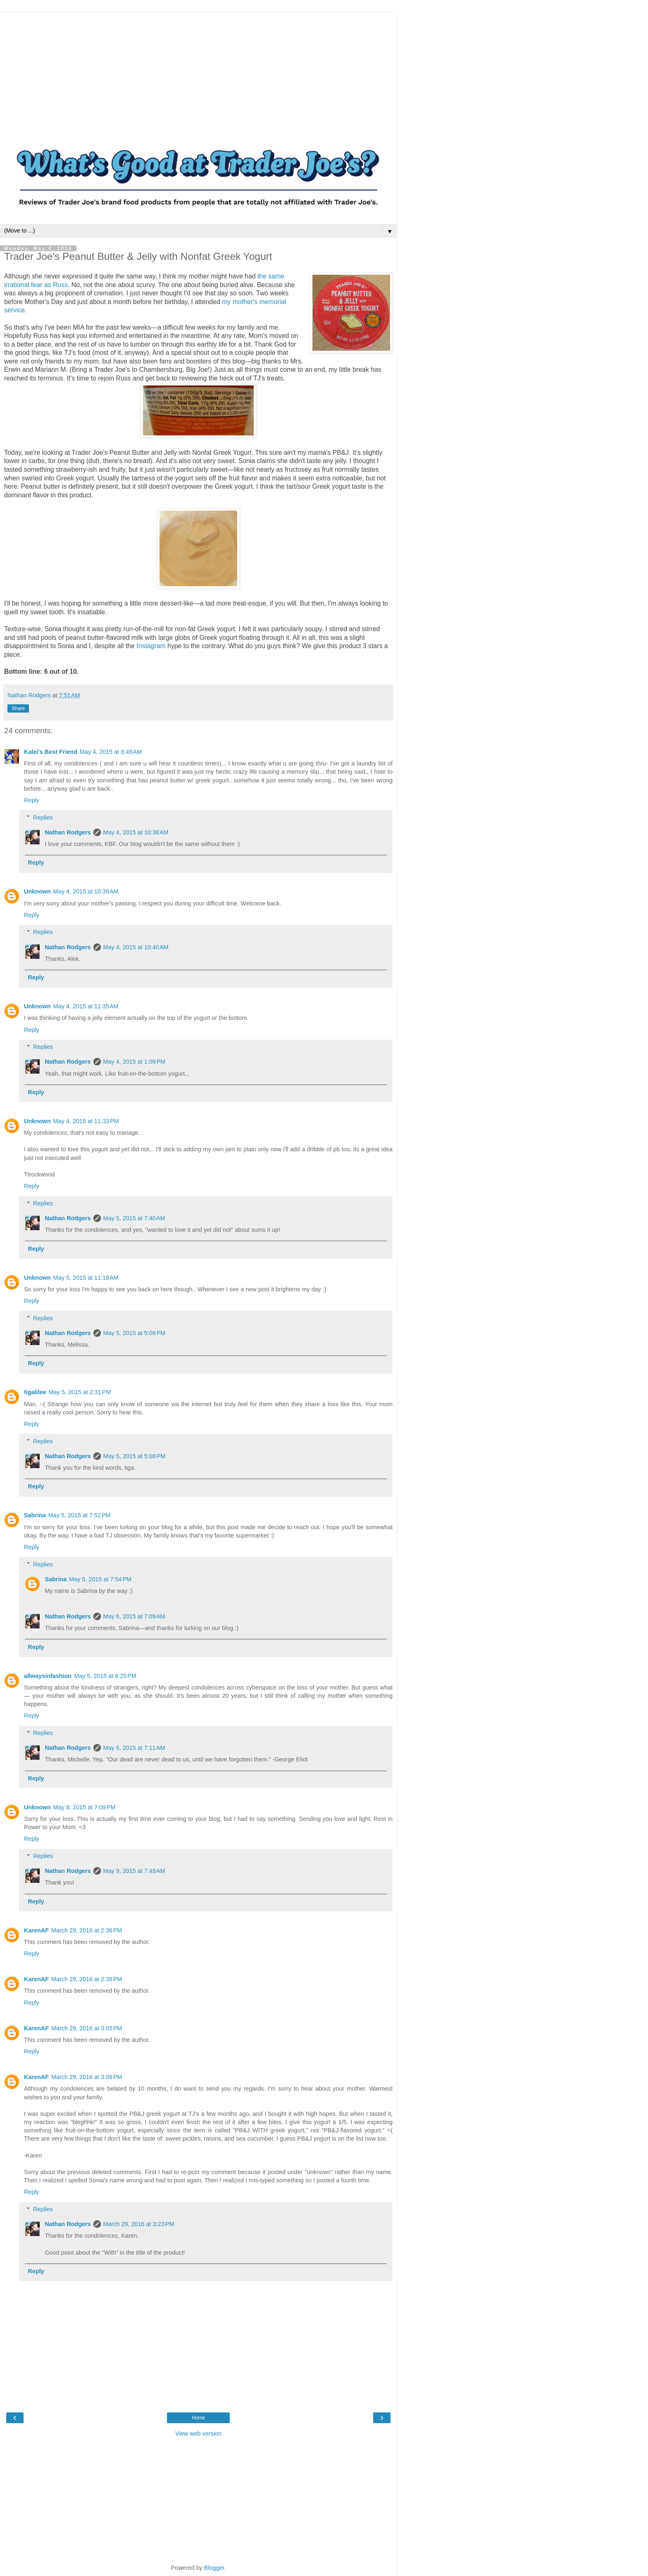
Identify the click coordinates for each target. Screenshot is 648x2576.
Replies (43, 817)
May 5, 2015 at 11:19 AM (86, 1277)
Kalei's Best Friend (50, 752)
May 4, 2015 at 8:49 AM (111, 752)
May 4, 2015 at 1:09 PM (134, 1061)
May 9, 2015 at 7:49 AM (134, 1871)
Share (18, 708)
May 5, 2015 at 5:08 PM (134, 1333)
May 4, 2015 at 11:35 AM (86, 1006)
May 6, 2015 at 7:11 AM (134, 1747)
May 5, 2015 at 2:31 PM (80, 1392)
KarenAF (36, 1930)
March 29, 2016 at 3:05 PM (86, 2028)
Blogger (214, 2567)
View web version (198, 2433)
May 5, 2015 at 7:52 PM (79, 1515)
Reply (31, 800)
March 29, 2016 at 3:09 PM (86, 2077)
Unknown (37, 891)
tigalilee (35, 1392)
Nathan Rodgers (68, 832)
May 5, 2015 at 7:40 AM (134, 1218)
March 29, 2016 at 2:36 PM (86, 1930)
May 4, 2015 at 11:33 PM (86, 1121)
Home (198, 2418)
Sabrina (35, 1515)
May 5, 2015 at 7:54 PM (100, 1579)
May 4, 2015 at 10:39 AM (86, 891)
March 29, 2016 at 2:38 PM (86, 1979)
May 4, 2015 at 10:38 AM (136, 832)
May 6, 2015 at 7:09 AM (134, 1616)
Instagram (150, 645)
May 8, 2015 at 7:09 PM (84, 1807)
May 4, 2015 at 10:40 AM (136, 947)
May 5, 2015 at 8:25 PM (105, 1676)
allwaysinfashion (47, 1676)
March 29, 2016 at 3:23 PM (138, 2224)
